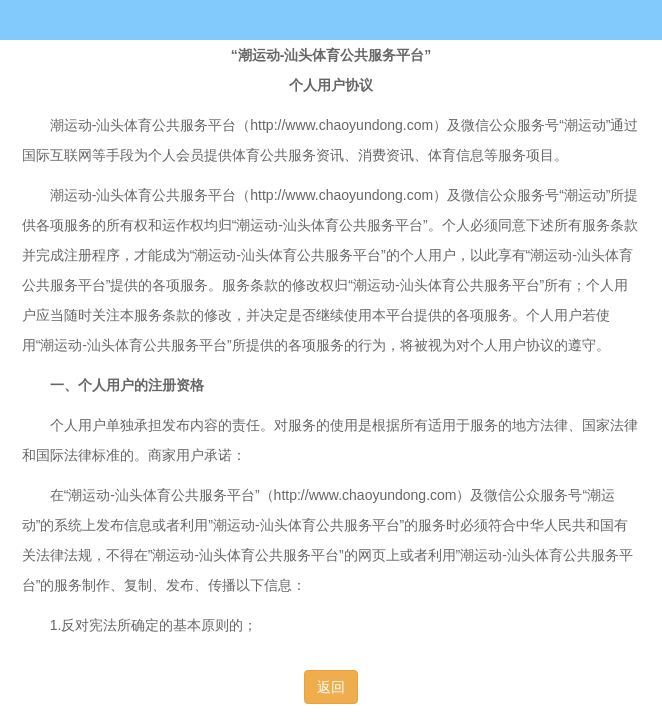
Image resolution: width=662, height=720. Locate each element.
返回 (331, 687)
